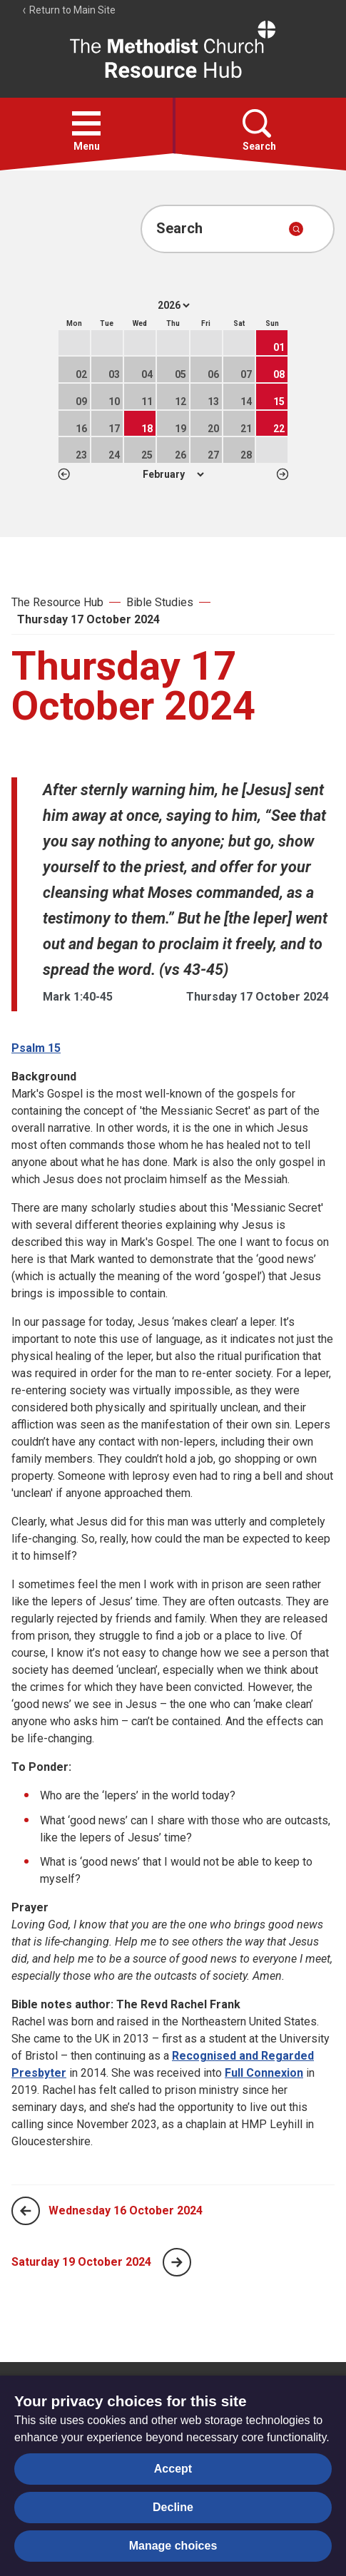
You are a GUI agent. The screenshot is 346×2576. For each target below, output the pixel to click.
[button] (86, 123)
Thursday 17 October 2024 (88, 619)
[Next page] (177, 2262)
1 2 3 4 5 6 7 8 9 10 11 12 (173, 474)
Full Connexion (264, 2073)
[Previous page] (25, 2211)
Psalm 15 (36, 1048)
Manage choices (173, 2546)
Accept (173, 2469)
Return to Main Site (68, 10)
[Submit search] (296, 229)
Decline (173, 2507)
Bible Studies (159, 602)
